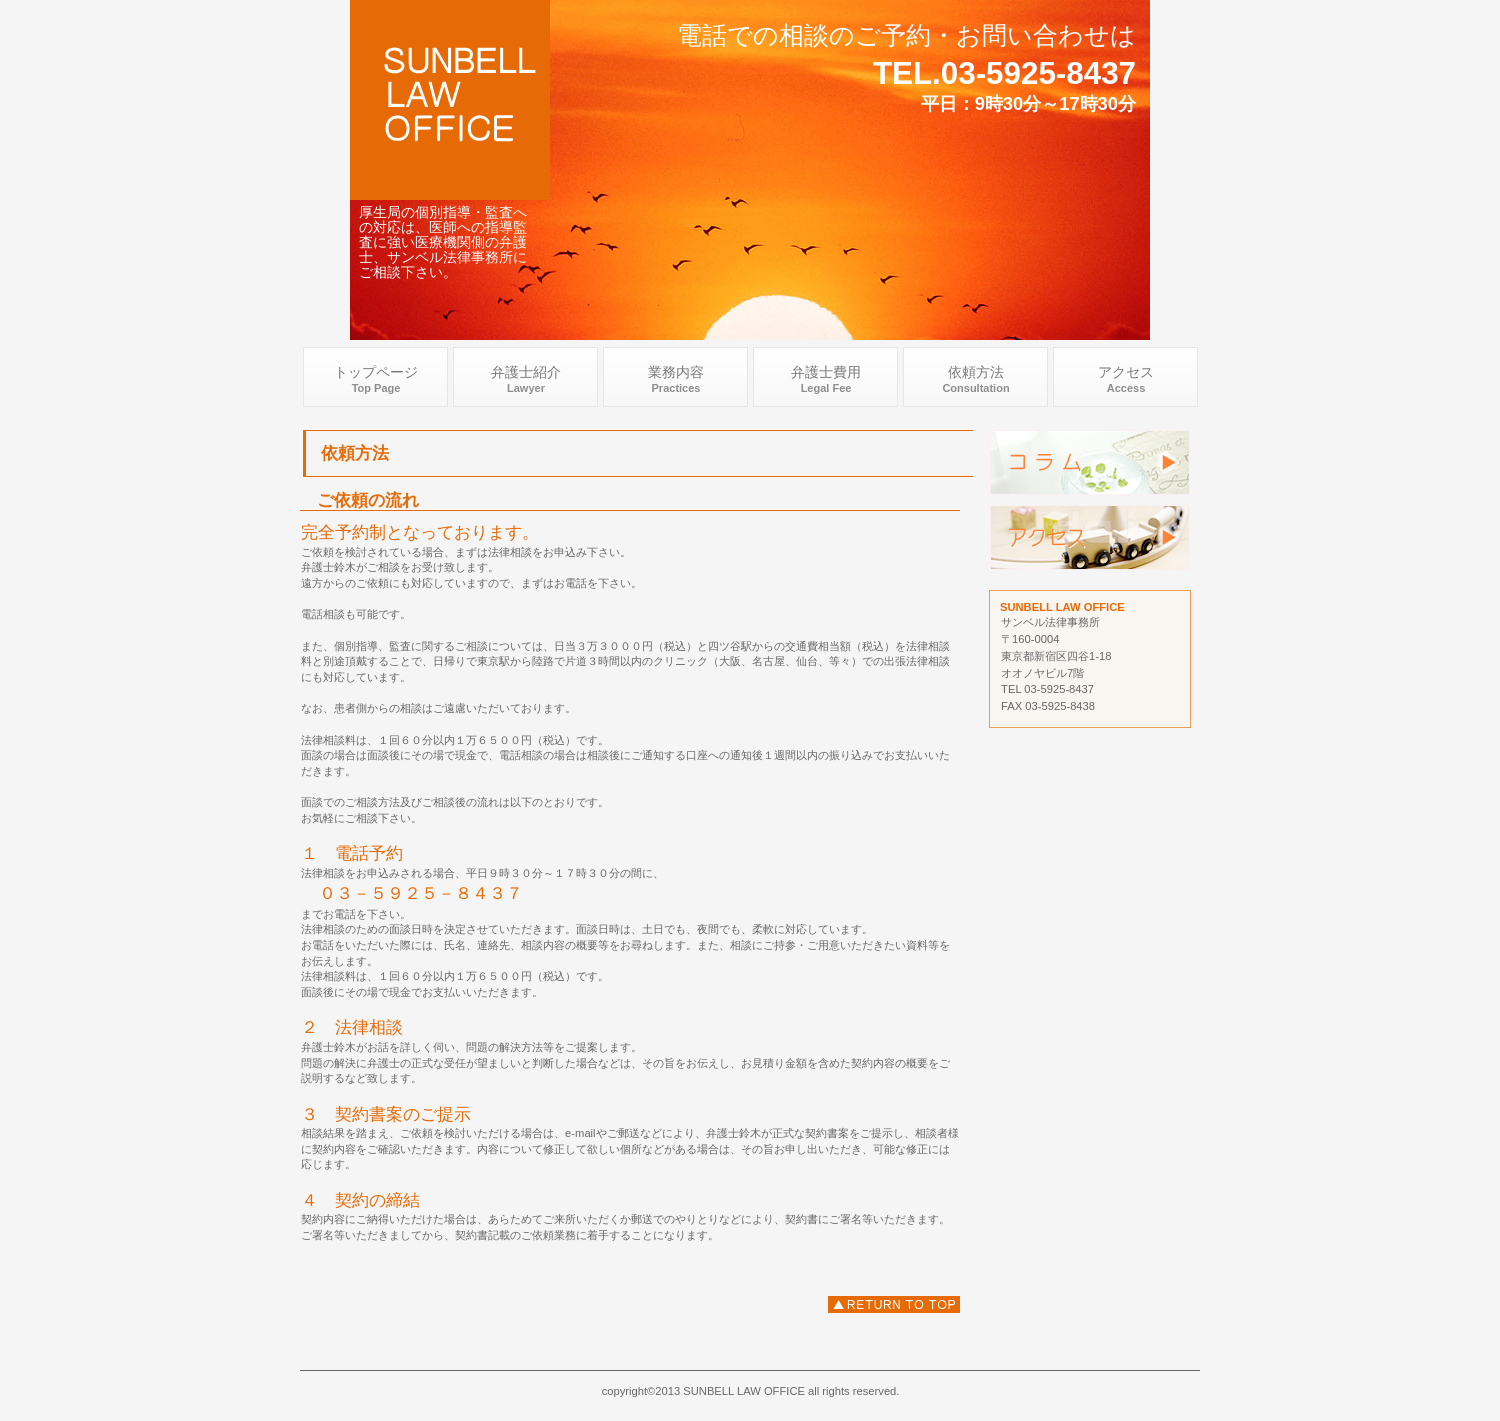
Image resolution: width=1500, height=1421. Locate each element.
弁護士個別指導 (1090, 462)
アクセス (1090, 537)
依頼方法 (894, 1304)
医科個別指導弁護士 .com (450, 100)
